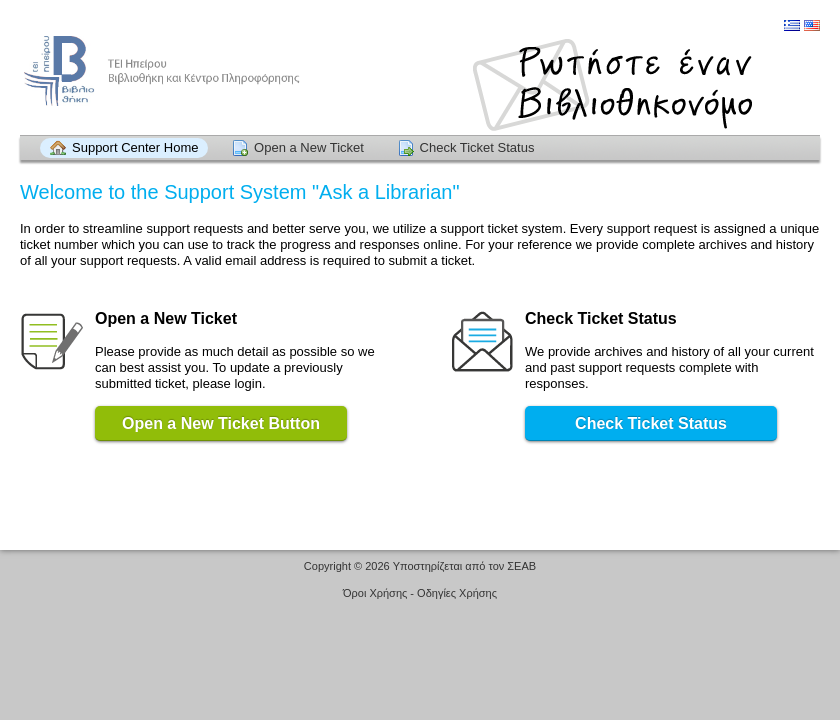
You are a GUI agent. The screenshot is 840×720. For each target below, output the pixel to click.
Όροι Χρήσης (375, 593)
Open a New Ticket (309, 147)
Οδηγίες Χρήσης (457, 593)
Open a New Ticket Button (221, 423)
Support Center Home (135, 147)
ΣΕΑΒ (521, 566)
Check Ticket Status (477, 147)
